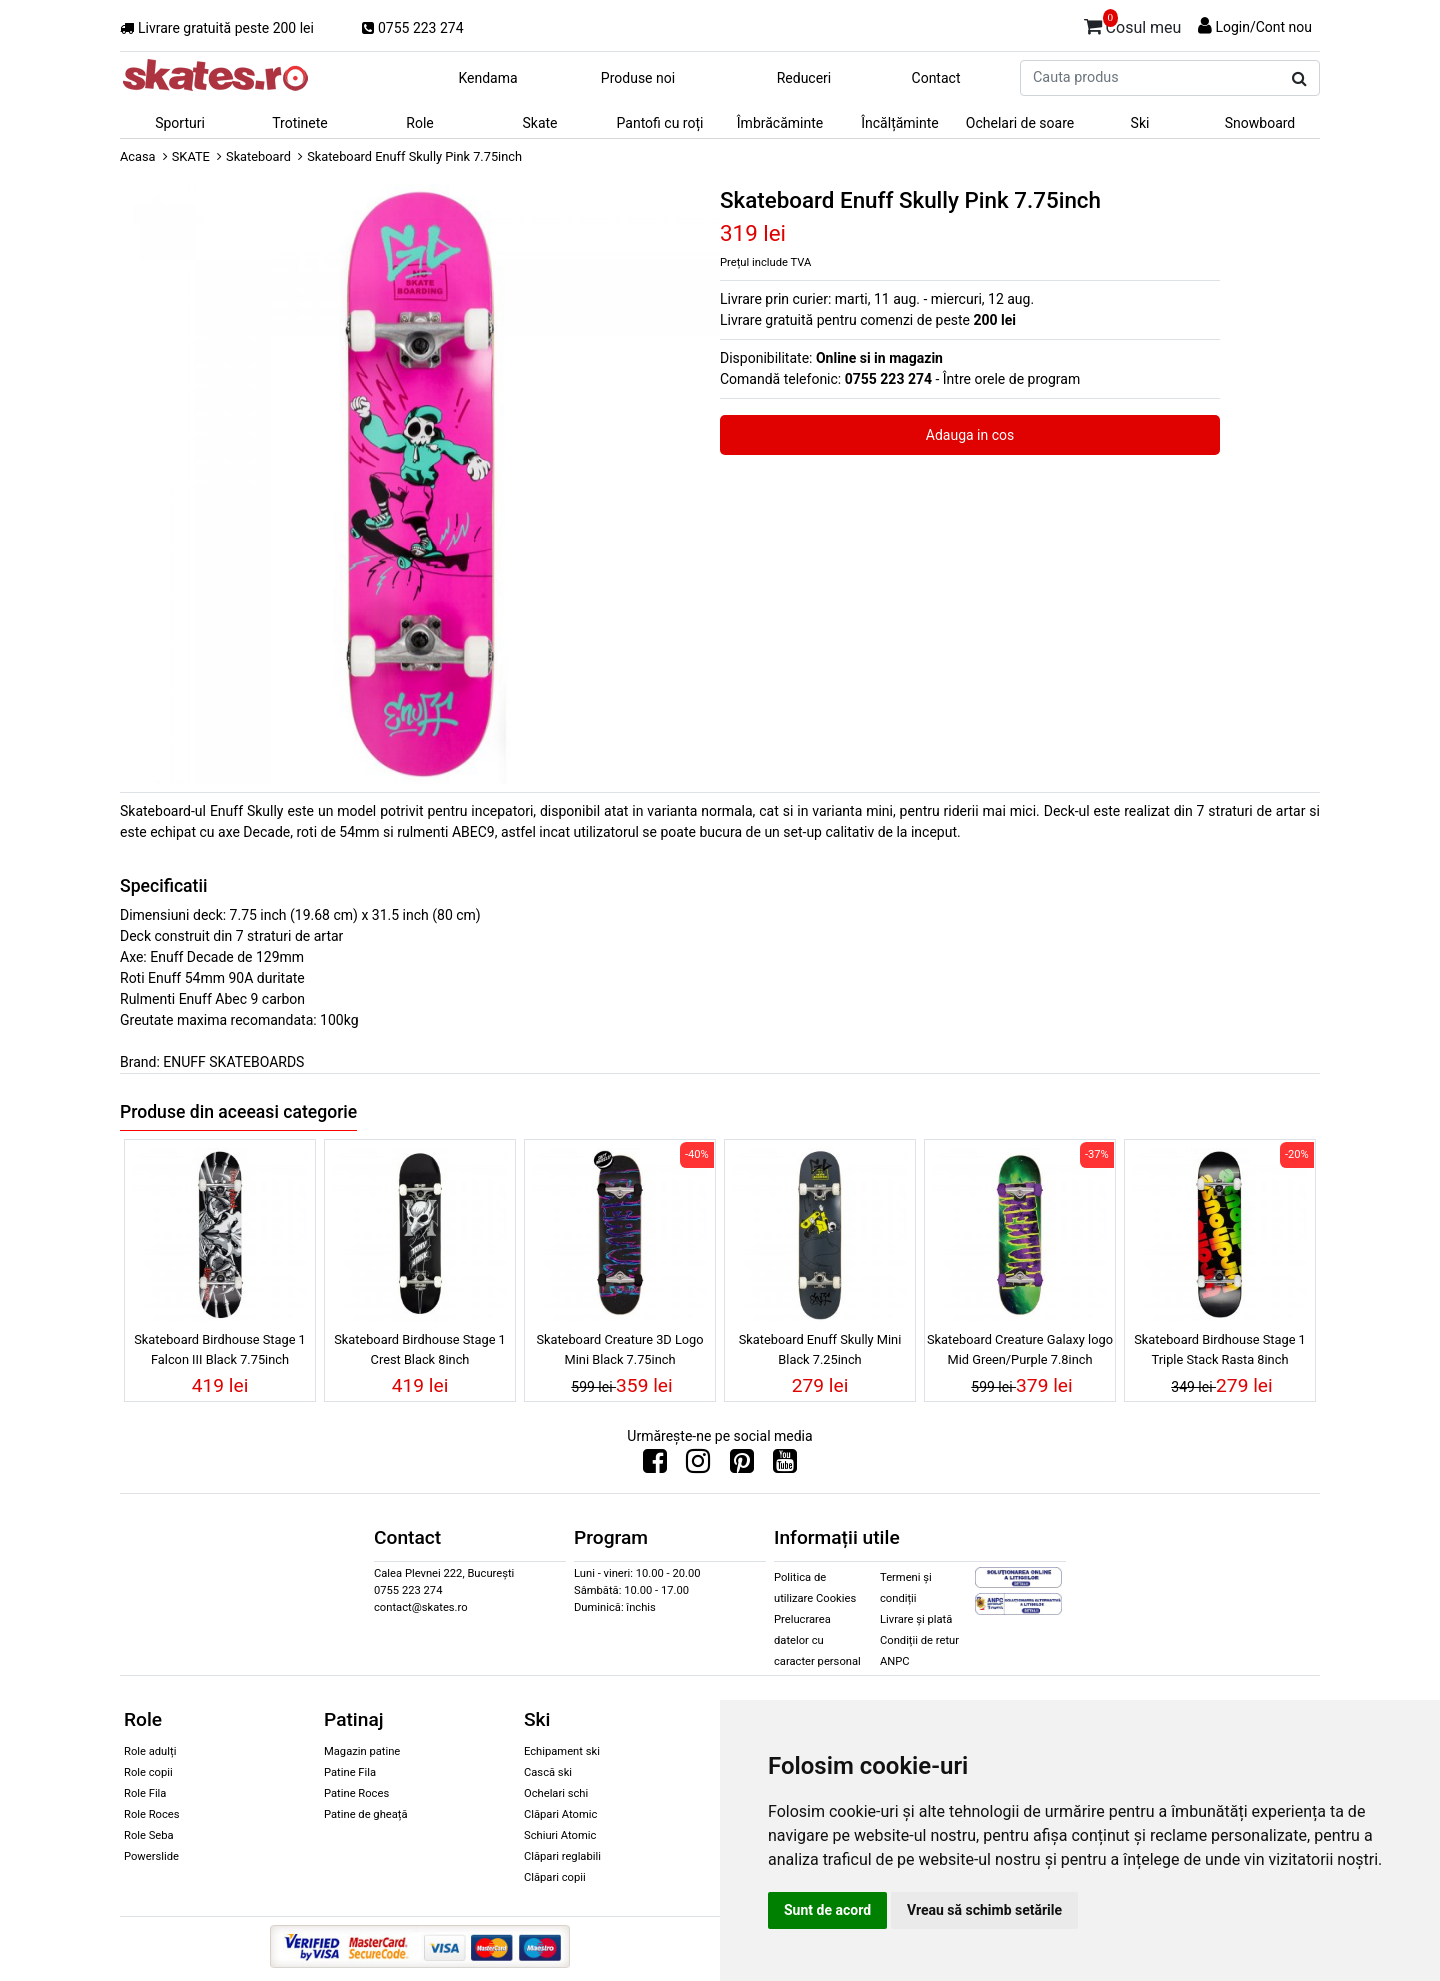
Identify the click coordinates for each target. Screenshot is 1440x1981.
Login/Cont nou (1263, 27)
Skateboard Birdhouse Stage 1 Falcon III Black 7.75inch (220, 1349)
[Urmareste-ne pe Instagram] (698, 1466)
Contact (936, 78)
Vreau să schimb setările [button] (984, 1910)
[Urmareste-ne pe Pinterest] (742, 1466)
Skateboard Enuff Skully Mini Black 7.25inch (820, 1349)
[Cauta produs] (1299, 79)
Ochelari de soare (1020, 123)
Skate (539, 123)
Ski (1140, 123)
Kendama (487, 78)
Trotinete (300, 123)
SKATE (191, 156)
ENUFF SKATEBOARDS (233, 1062)
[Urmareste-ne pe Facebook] (655, 1466)
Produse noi (638, 78)
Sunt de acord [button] (827, 1910)
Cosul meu (1133, 24)
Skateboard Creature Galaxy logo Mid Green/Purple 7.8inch (1020, 1349)
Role (419, 123)
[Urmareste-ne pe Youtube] (785, 1466)
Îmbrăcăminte (780, 123)
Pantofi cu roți (660, 123)
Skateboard (258, 156)
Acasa (138, 156)
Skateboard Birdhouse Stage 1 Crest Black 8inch (420, 1349)
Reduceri (804, 78)
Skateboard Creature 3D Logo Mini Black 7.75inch (619, 1349)
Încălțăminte (900, 123)
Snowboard (1260, 123)
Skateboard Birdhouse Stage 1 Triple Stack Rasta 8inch (1220, 1349)
